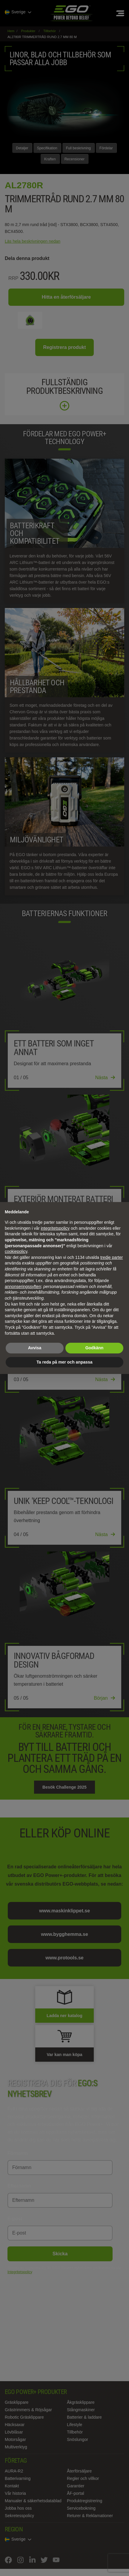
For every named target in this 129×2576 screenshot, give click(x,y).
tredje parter (111, 1257)
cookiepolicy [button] (16, 1251)
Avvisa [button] (35, 1347)
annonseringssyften (23, 1286)
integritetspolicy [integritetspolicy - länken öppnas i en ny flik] (55, 1228)
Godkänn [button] (94, 1347)
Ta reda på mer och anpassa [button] (64, 1362)
